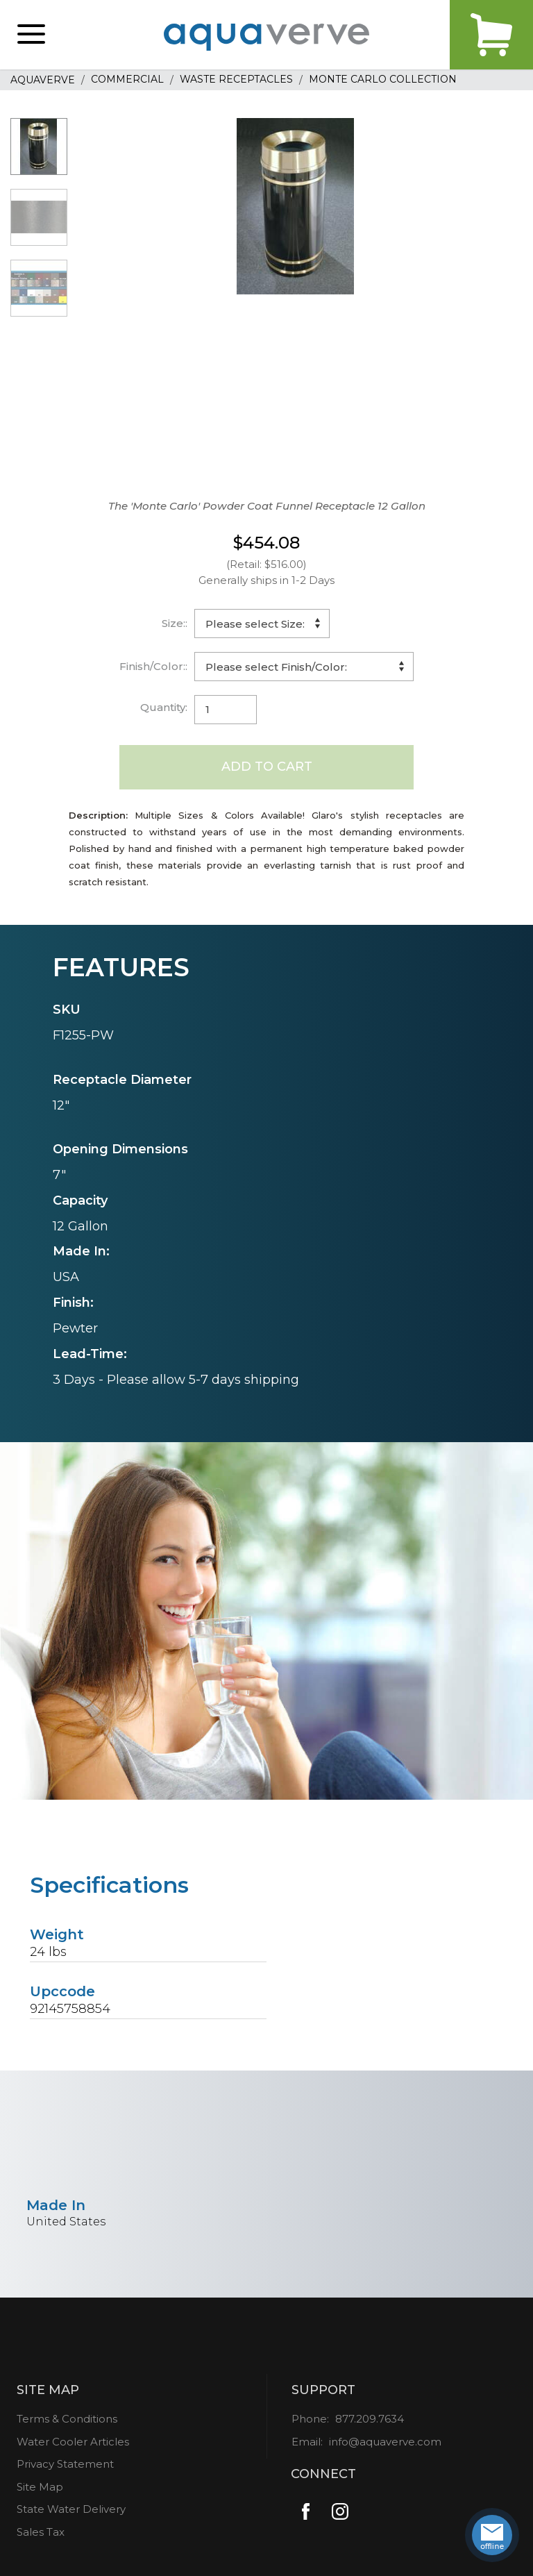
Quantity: (163, 707)
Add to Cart (266, 766)
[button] (31, 34)
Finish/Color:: (153, 666)
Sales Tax (41, 2532)
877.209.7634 (369, 2418)
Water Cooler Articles (73, 2441)
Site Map (40, 2486)
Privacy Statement (65, 2463)
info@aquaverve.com (385, 2441)
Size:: (174, 623)
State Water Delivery (71, 2509)
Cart (491, 34)
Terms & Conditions (67, 2418)
